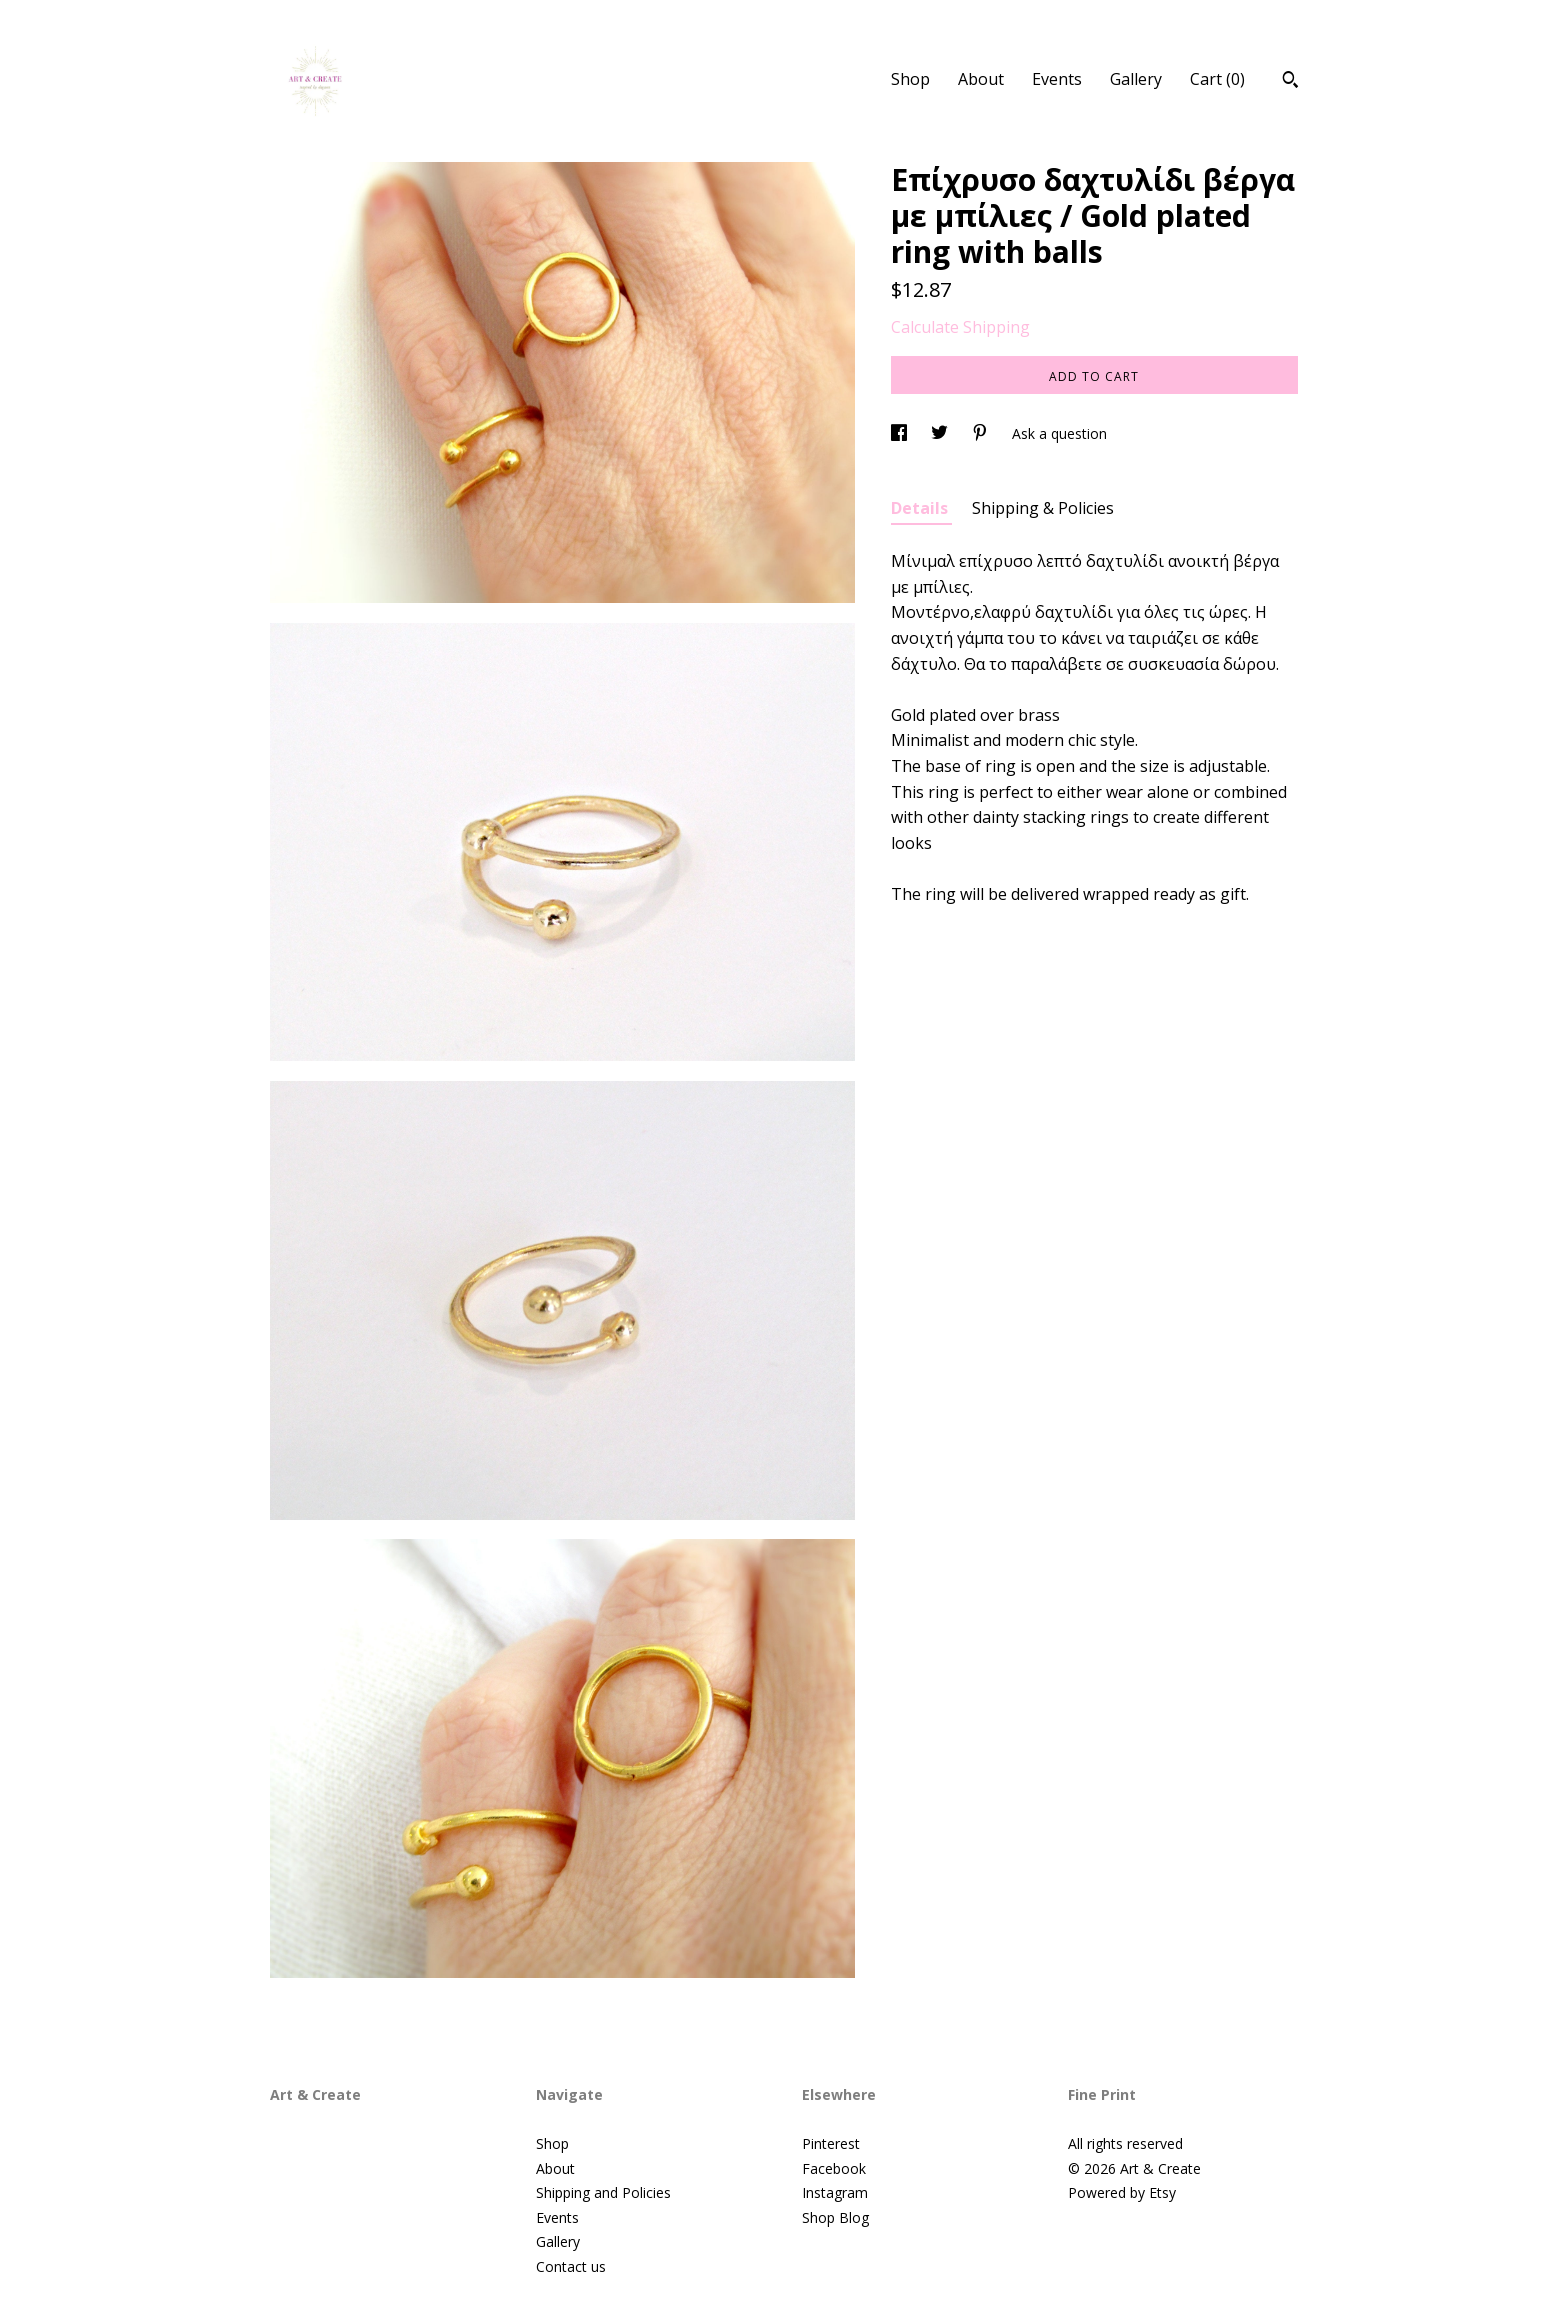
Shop (910, 79)
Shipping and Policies (603, 2192)
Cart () (1217, 79)
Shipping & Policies (1043, 508)
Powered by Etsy (1122, 2192)
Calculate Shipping (960, 327)
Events (1057, 79)
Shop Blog (835, 2217)
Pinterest (831, 2143)
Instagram (835, 2192)
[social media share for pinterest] (982, 433)
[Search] (1290, 82)
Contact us (571, 2266)
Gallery (1136, 79)
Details (921, 508)
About (981, 79)
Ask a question (1059, 433)
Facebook (834, 2168)
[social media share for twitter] (941, 433)
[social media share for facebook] (901, 433)
